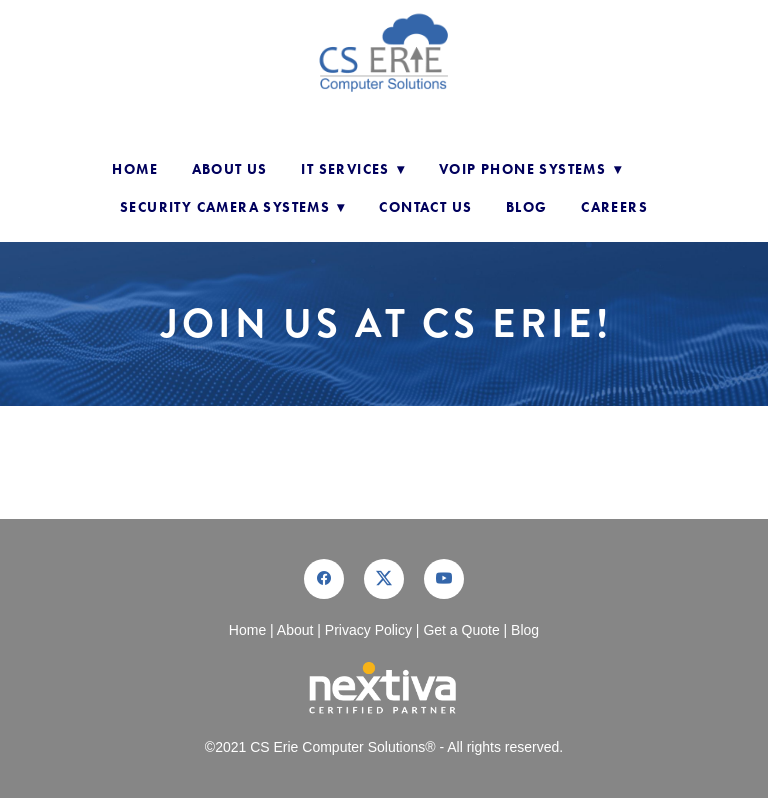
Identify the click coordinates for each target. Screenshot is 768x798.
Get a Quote (461, 630)
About (295, 630)
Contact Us (425, 207)
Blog (527, 207)
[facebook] (324, 579)
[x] (384, 579)
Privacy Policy (368, 630)
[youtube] (444, 579)
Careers (614, 207)
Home (135, 169)
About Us (230, 169)
